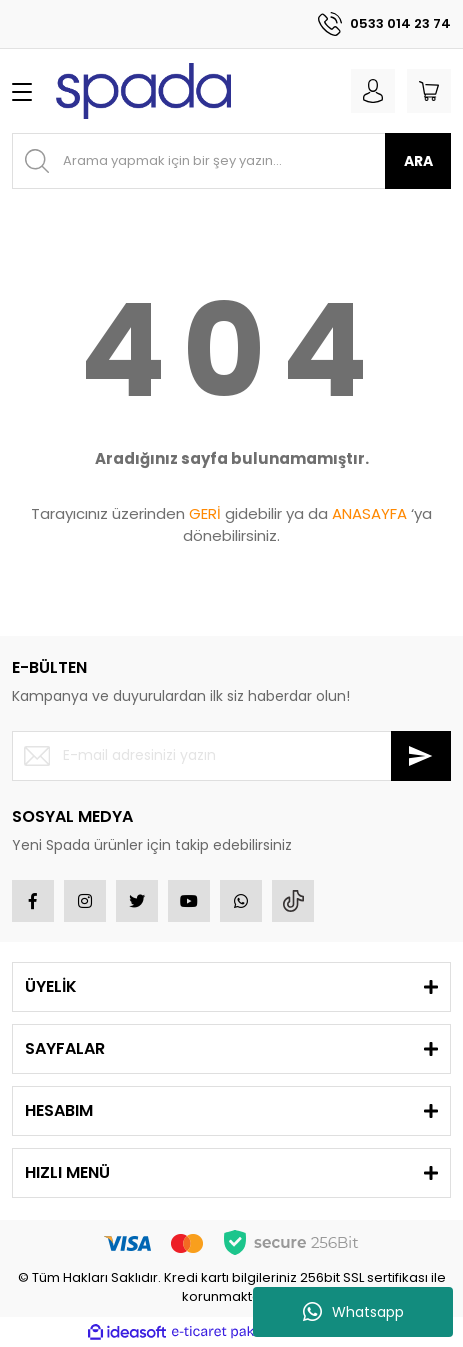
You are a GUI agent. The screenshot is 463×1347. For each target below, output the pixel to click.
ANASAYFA (369, 513)
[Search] (231, 161)
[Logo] (143, 91)
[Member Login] (373, 91)
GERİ (205, 513)
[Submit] (421, 756)
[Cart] (429, 91)
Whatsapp (353, 1312)
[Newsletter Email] (231, 756)
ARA (418, 161)
